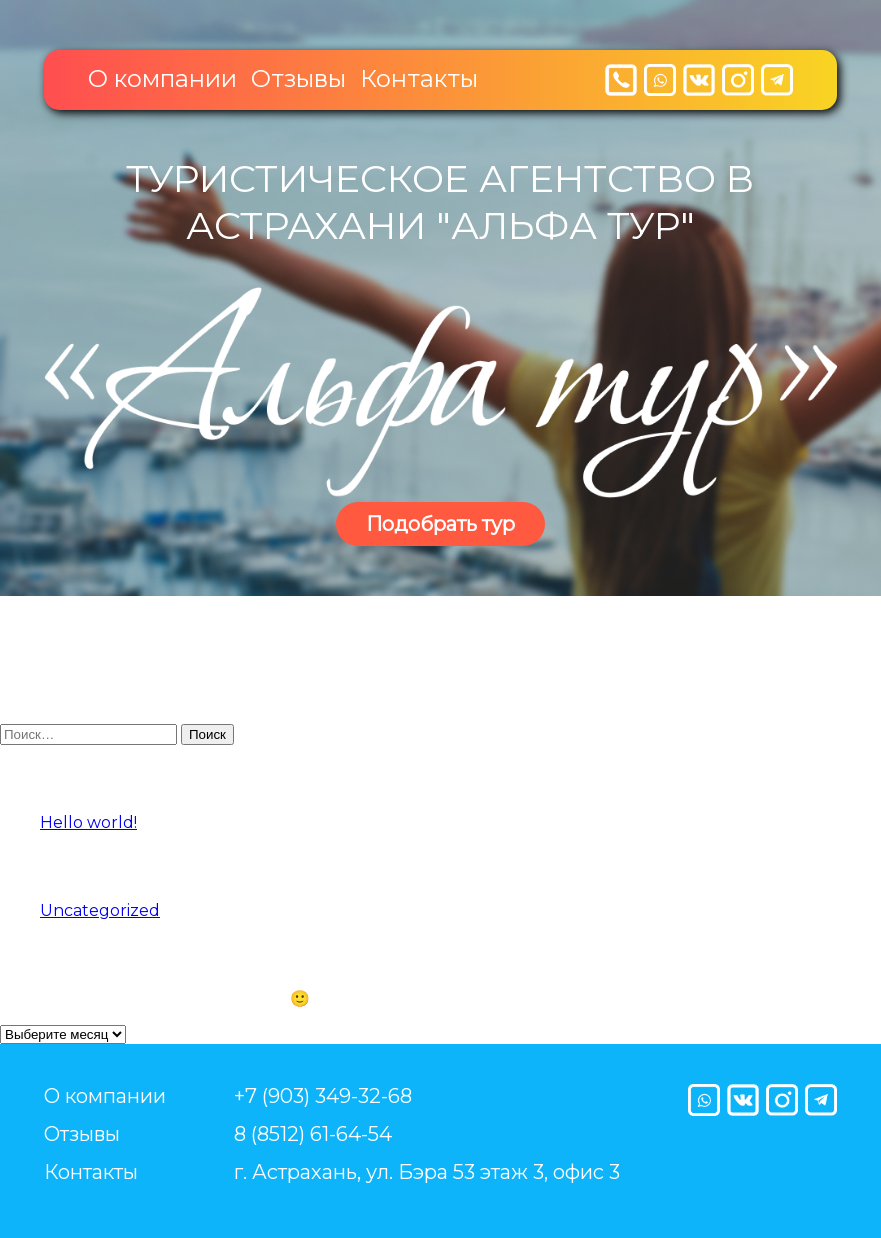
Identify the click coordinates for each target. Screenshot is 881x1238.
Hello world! (88, 822)
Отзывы (298, 78)
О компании (162, 78)
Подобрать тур (440, 524)
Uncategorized (100, 910)
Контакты (419, 78)
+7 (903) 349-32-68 (323, 1096)
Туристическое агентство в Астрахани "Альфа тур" (440, 202)
